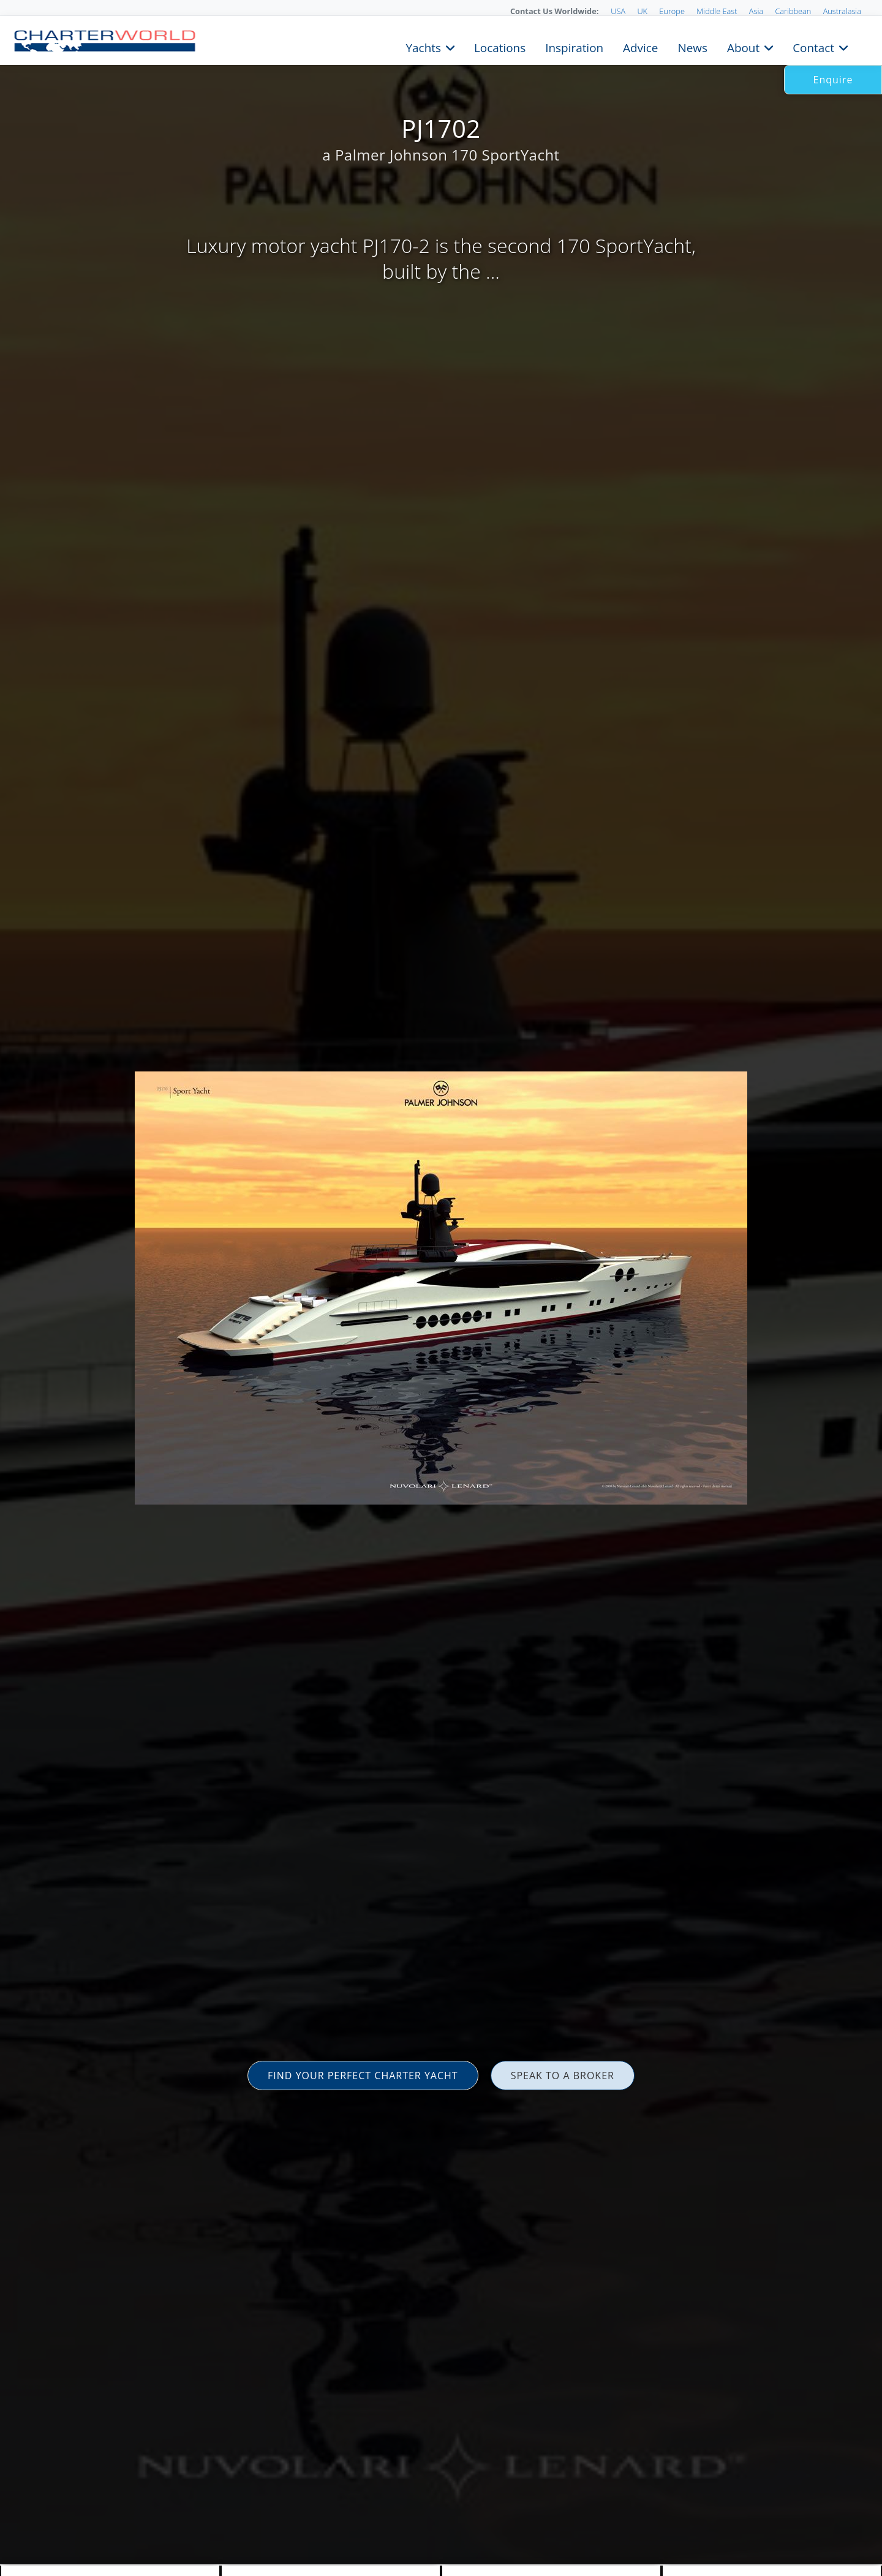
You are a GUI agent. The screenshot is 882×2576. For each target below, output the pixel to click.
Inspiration (574, 46)
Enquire (833, 79)
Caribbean (793, 11)
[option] (441, 1288)
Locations (500, 46)
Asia (756, 11)
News (692, 46)
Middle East (716, 11)
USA (618, 11)
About (743, 46)
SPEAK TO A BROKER (562, 2075)
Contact (813, 46)
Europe (672, 11)
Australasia (842, 11)
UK (642, 11)
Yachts (423, 46)
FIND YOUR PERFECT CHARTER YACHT (363, 2075)
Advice (640, 46)
